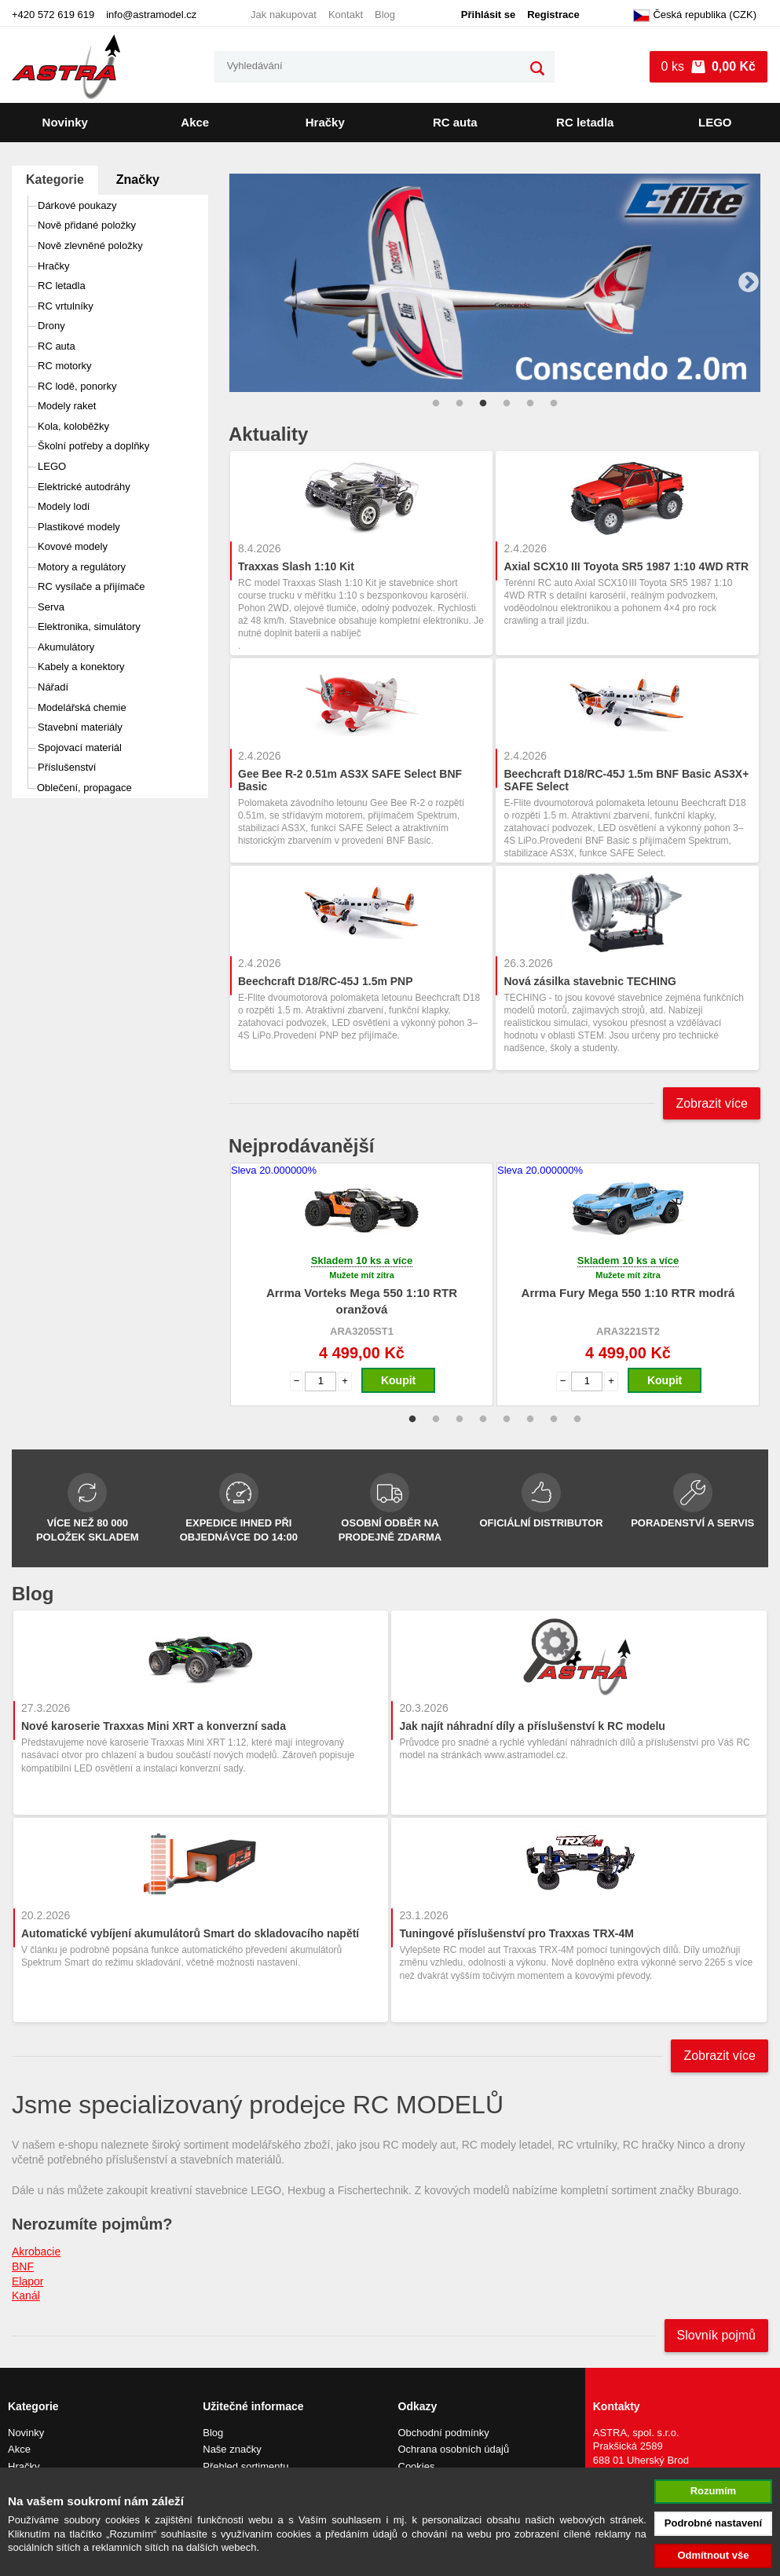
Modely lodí (64, 506)
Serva (51, 607)
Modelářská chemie (82, 707)
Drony (51, 326)
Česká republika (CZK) (694, 15)
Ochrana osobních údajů (454, 2449)
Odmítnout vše (713, 2555)
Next (748, 283)
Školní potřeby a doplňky (93, 446)
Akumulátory (66, 647)
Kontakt (345, 14)
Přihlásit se (488, 14)
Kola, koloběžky (73, 426)
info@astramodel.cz (151, 14)
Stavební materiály (80, 727)
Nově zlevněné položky (90, 245)
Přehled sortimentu (245, 2466)
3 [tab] (483, 404)
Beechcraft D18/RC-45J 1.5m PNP (325, 981)
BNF (23, 2266)
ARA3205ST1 (362, 1331)
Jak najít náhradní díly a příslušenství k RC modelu (532, 1726)
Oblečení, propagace (84, 787)
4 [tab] (507, 404)
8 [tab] (577, 1419)
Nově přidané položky (87, 225)
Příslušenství (67, 767)
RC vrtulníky (65, 306)
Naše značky (232, 2449)
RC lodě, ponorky (77, 386)
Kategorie (55, 179)
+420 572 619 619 (53, 14)
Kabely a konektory (81, 666)
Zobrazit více (712, 1103)
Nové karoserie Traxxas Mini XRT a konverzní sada (153, 1726)
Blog (385, 14)
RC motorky (65, 366)
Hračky (325, 122)
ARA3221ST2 (628, 1331)
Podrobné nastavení (713, 2523)
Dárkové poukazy (77, 205)
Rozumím (713, 2491)
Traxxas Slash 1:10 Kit (296, 566)
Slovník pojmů (716, 2335)
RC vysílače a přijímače (91, 586)
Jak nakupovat (284, 14)
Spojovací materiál (80, 747)
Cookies (416, 2466)
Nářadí (53, 687)
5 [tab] (530, 404)
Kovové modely (73, 546)
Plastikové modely (79, 527)
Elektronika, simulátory (89, 626)
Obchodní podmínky (443, 2433)
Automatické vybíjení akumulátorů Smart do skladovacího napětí (190, 1933)
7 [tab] (554, 1419)
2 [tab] (459, 404)
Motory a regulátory (82, 567)
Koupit (398, 1380)
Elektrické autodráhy (84, 487)
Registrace (553, 14)
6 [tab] (554, 404)
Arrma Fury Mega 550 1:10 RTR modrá (628, 1292)
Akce (195, 122)
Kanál (26, 2295)
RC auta (455, 122)
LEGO (715, 122)
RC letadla (584, 122)
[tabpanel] (494, 282)
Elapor (27, 2281)
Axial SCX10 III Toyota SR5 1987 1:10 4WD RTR (626, 566)
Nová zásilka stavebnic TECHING (590, 981)
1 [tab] (436, 404)
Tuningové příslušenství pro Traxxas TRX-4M (516, 1933)
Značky (137, 179)
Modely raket (67, 406)
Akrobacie (36, 2251)
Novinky (65, 122)
